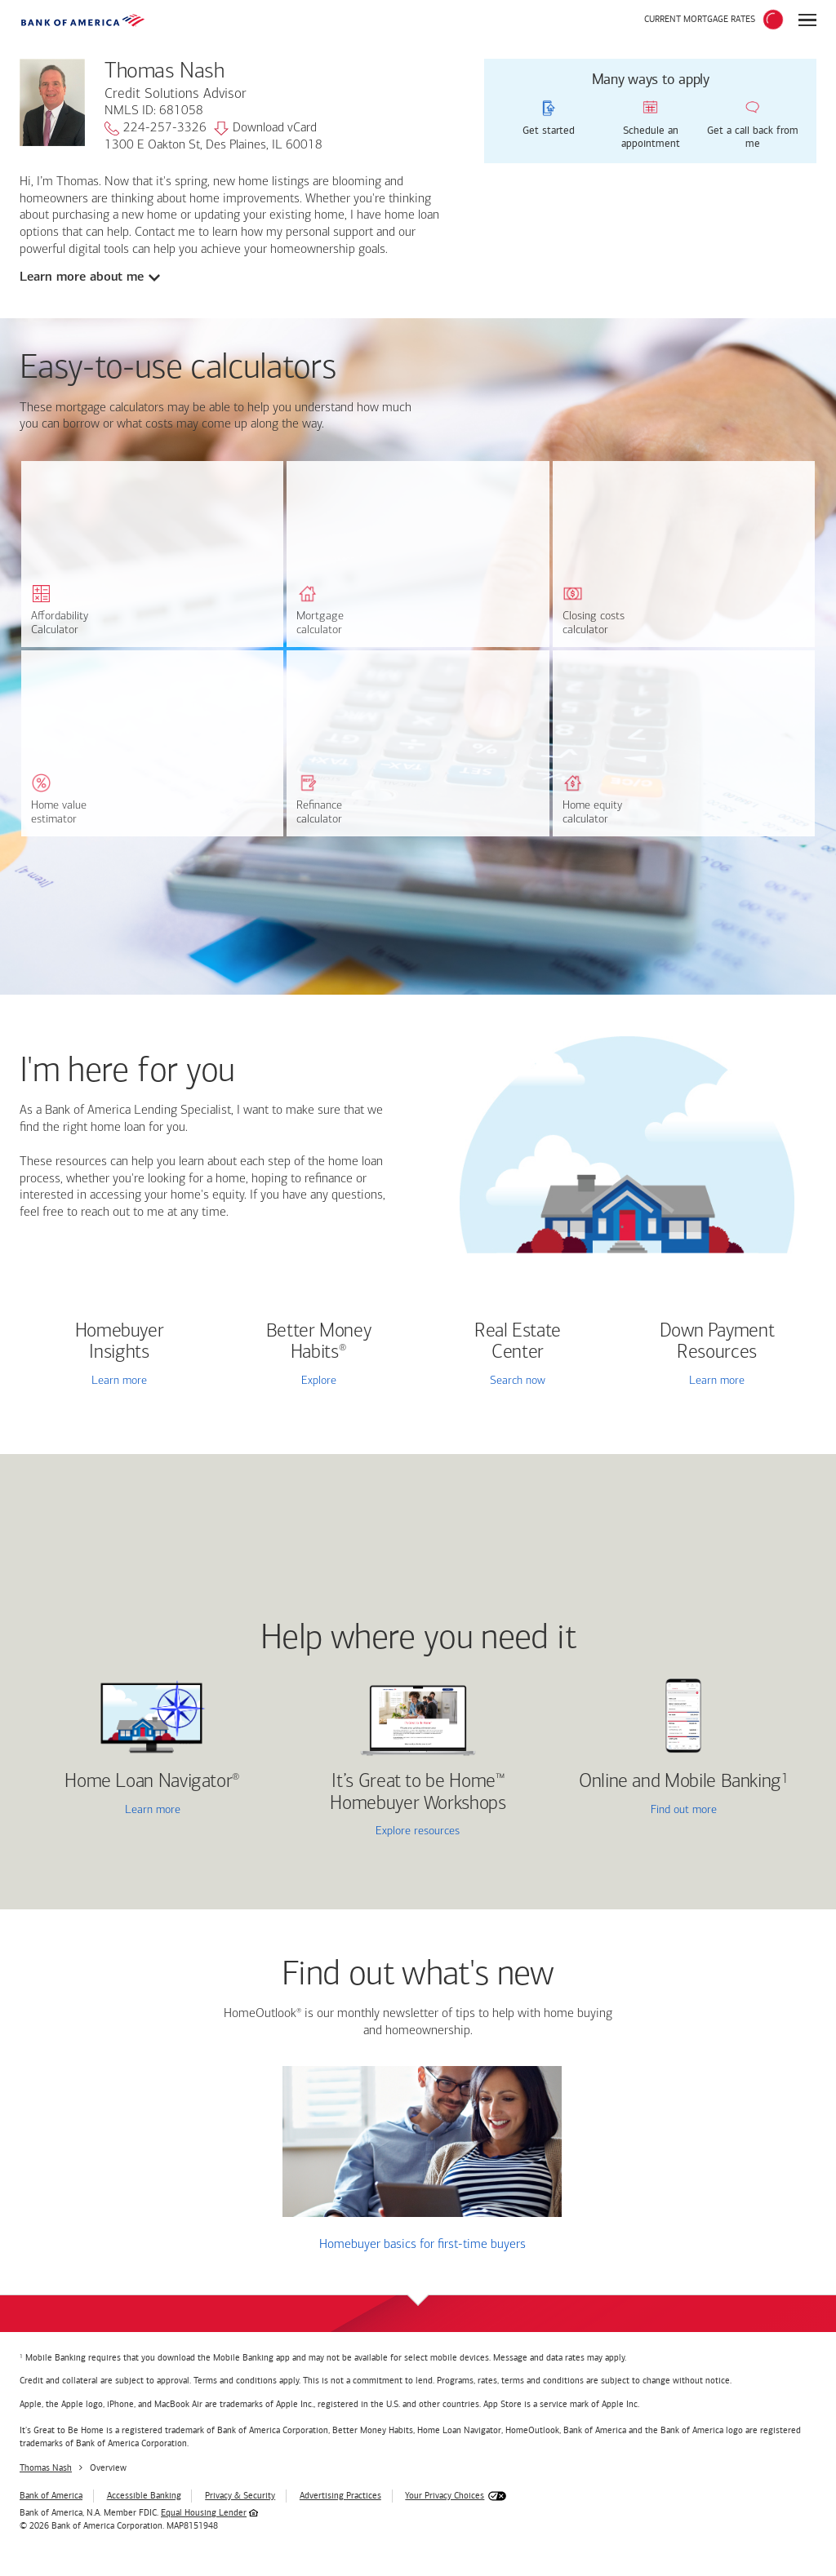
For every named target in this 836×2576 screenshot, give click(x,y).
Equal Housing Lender (204, 2512)
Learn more (119, 1381)
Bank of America (51, 2495)
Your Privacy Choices (444, 2495)
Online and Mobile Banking (680, 1782)
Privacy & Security (240, 2495)
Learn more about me (82, 276)
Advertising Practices (340, 2495)
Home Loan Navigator (152, 1782)
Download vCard (265, 129)
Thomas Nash (46, 2468)
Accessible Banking (144, 2495)
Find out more (638, 1811)
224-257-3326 (155, 129)
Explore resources (418, 1831)
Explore (318, 1381)
